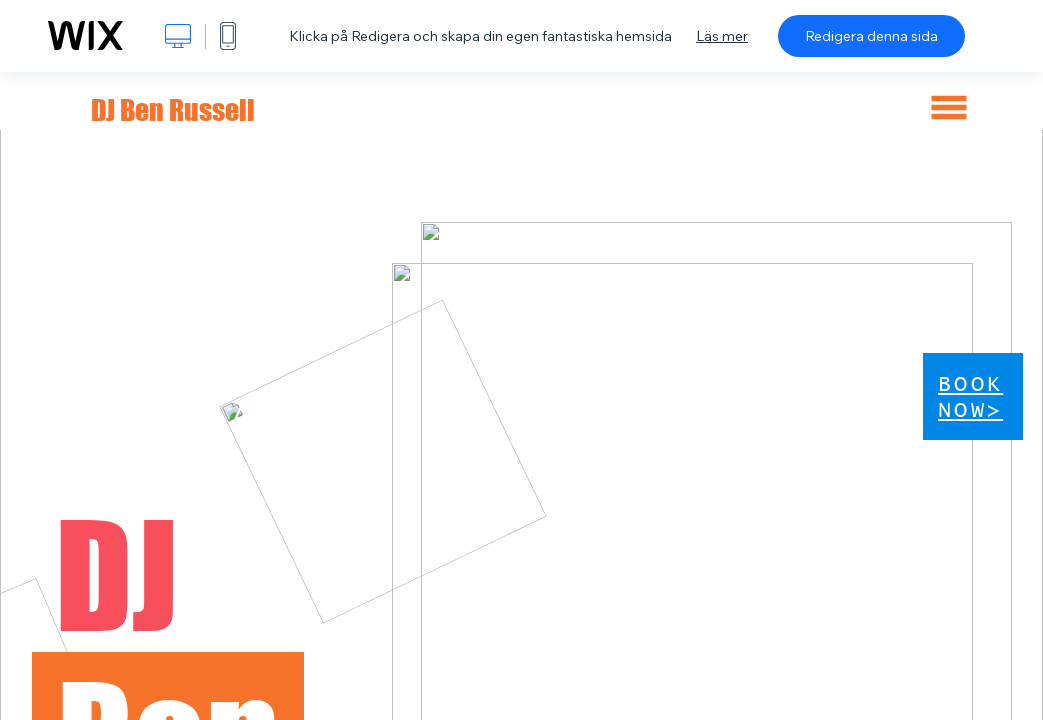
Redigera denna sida (871, 36)
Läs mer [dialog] (722, 36)
